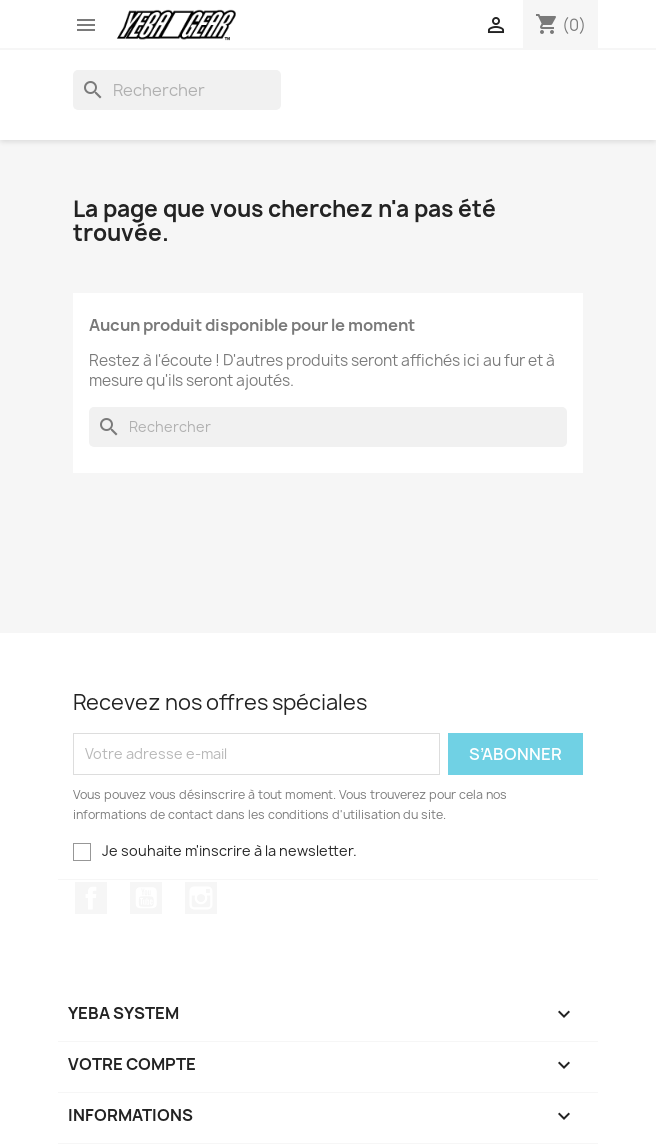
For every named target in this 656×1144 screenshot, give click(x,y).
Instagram (201, 898)
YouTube (146, 898)
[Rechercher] (177, 90)
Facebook (91, 898)
